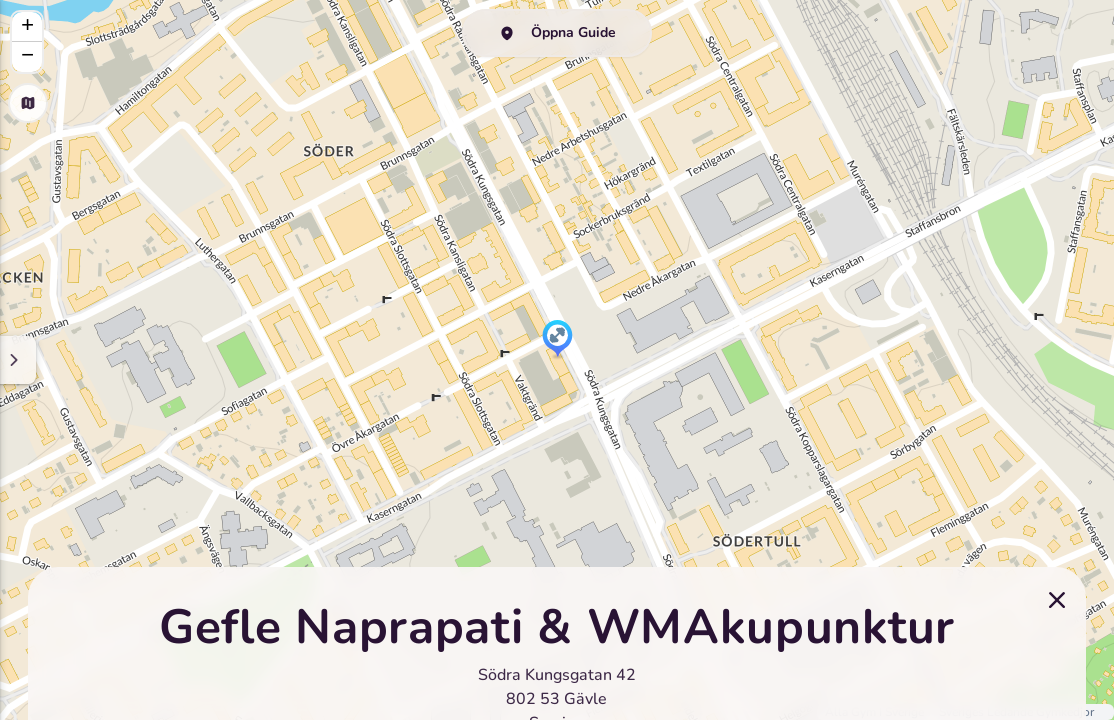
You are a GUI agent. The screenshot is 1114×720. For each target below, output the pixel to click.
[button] (557, 340)
